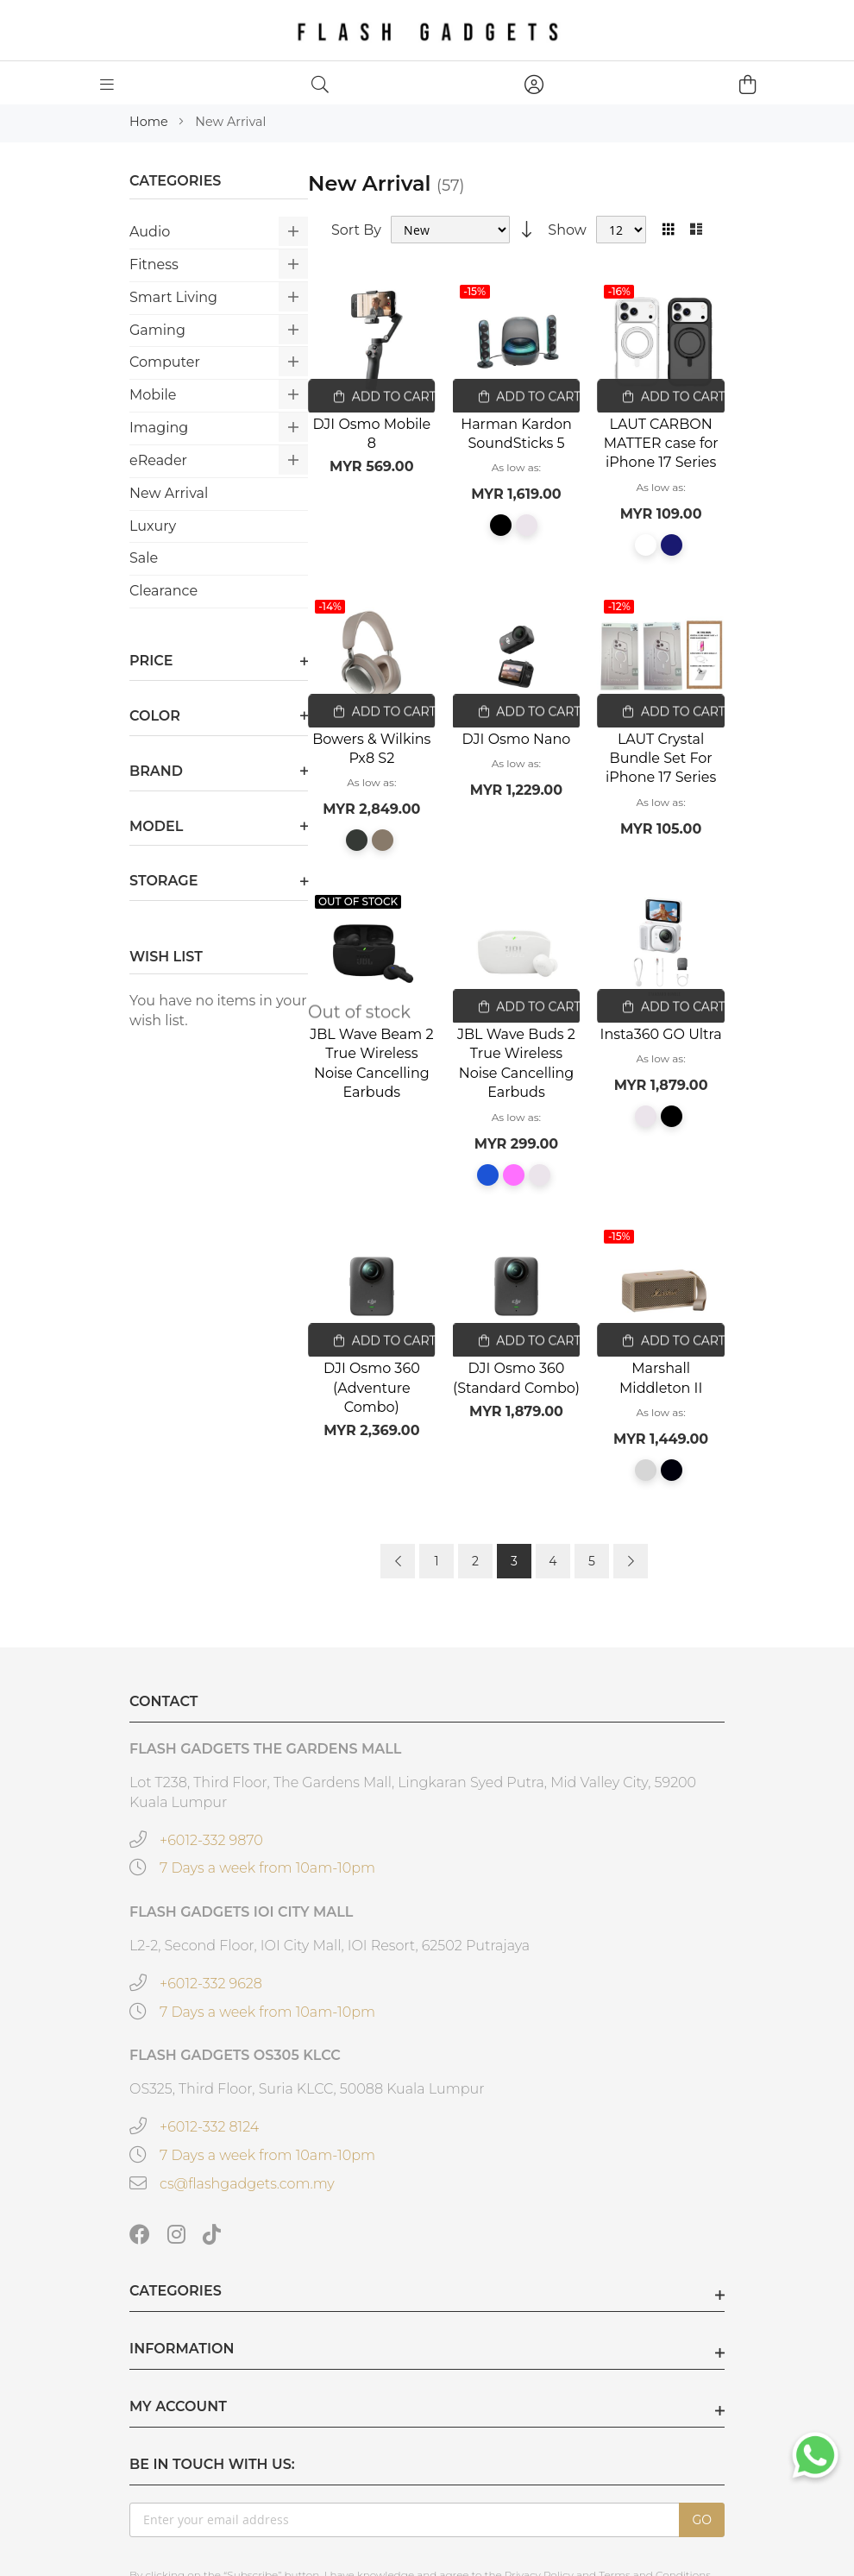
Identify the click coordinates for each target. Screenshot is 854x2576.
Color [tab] (154, 716)
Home (150, 121)
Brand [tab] (156, 771)
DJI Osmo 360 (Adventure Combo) (371, 1387)
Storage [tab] (163, 880)
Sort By (356, 229)
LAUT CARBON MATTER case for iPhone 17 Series (661, 443)
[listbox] (517, 530)
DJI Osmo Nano (516, 739)
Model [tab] (156, 826)
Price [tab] (151, 660)
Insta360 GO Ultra (661, 1034)
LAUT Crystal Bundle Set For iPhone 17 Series (661, 758)
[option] (501, 525)
